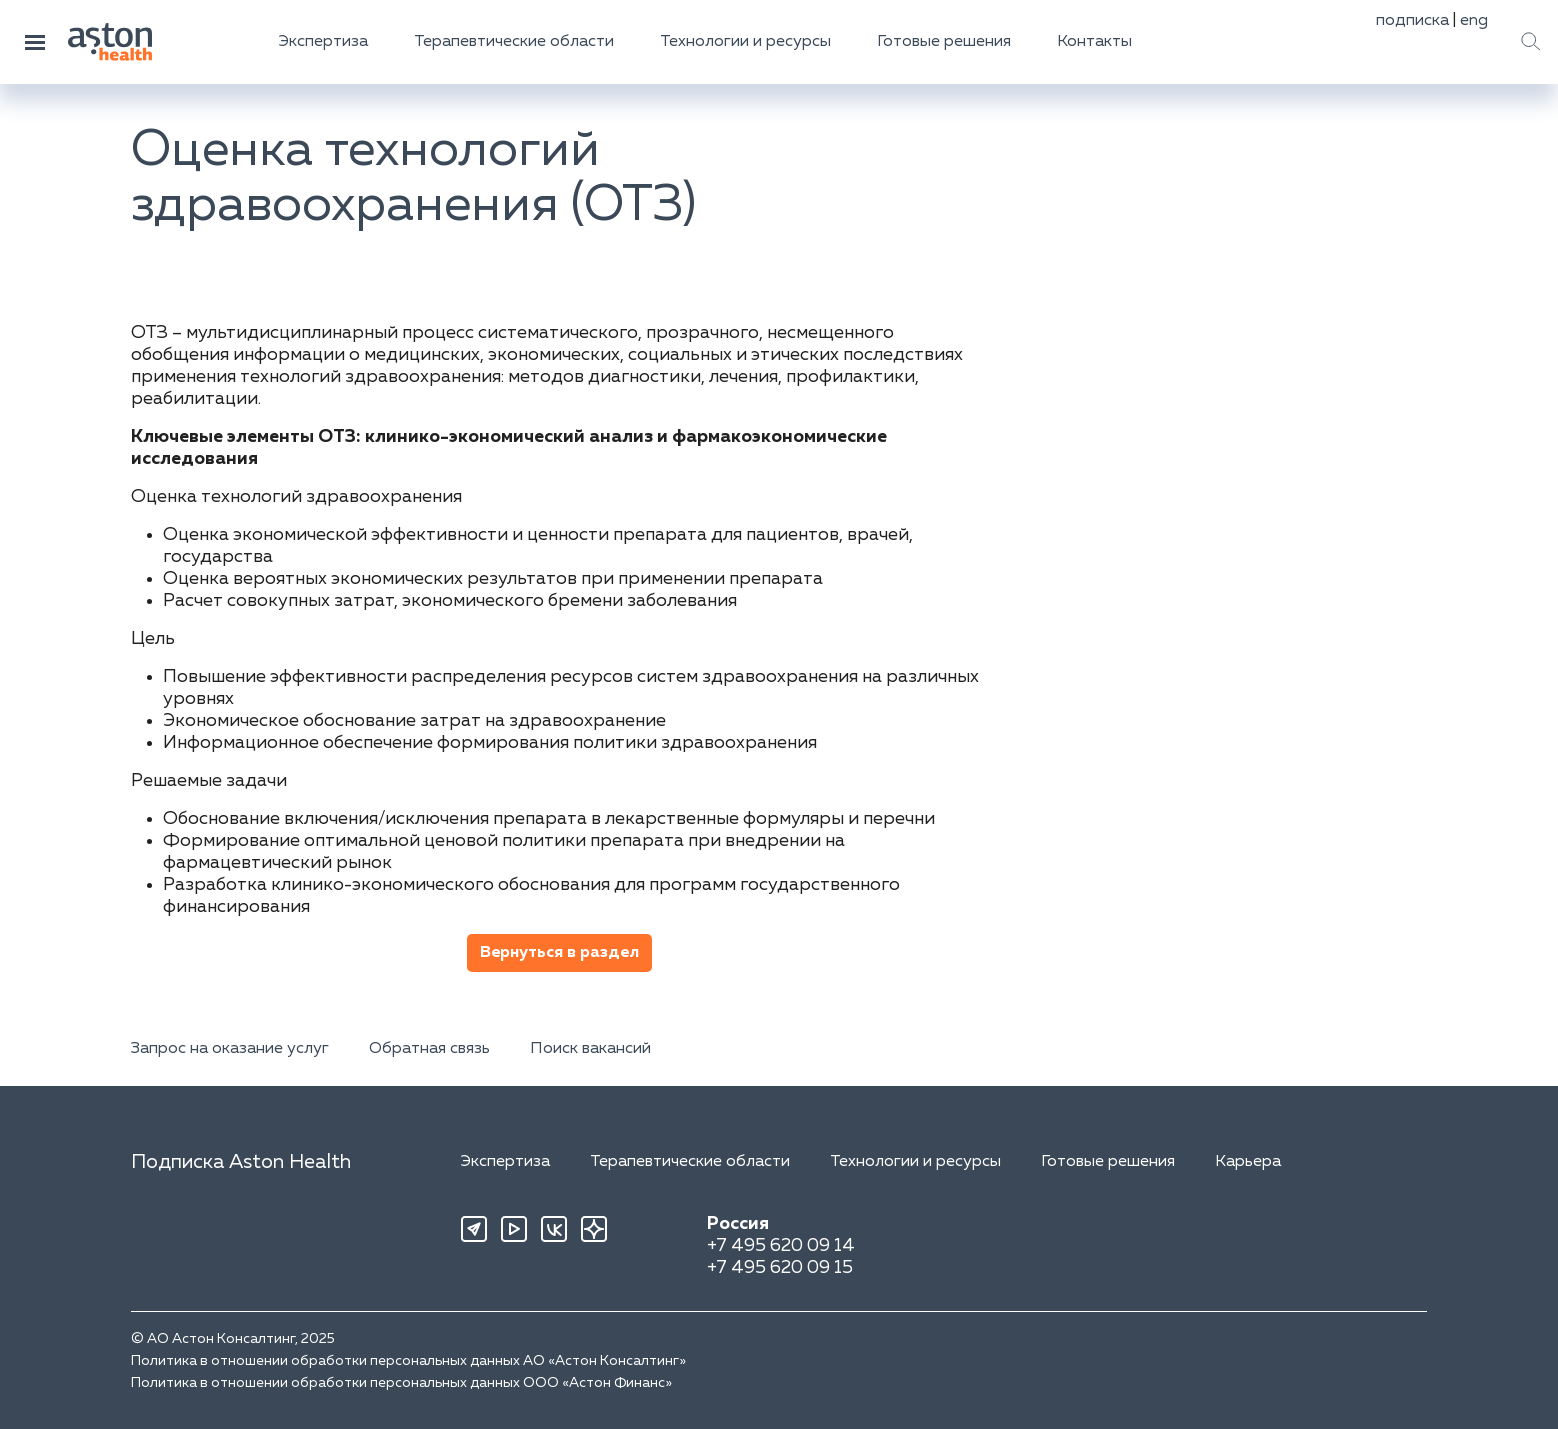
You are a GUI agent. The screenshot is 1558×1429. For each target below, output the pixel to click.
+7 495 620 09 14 (781, 1246)
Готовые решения (944, 42)
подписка (1412, 21)
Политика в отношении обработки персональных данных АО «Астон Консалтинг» (408, 1361)
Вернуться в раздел (559, 953)
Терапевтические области (514, 42)
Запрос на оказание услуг (230, 1049)
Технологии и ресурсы (745, 42)
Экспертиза (323, 42)
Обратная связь (429, 1049)
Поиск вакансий (590, 1049)
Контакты (1094, 42)
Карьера (1248, 1162)
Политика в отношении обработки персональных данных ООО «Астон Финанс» (401, 1383)
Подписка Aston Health (241, 1162)
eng (1474, 21)
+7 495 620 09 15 (780, 1268)
